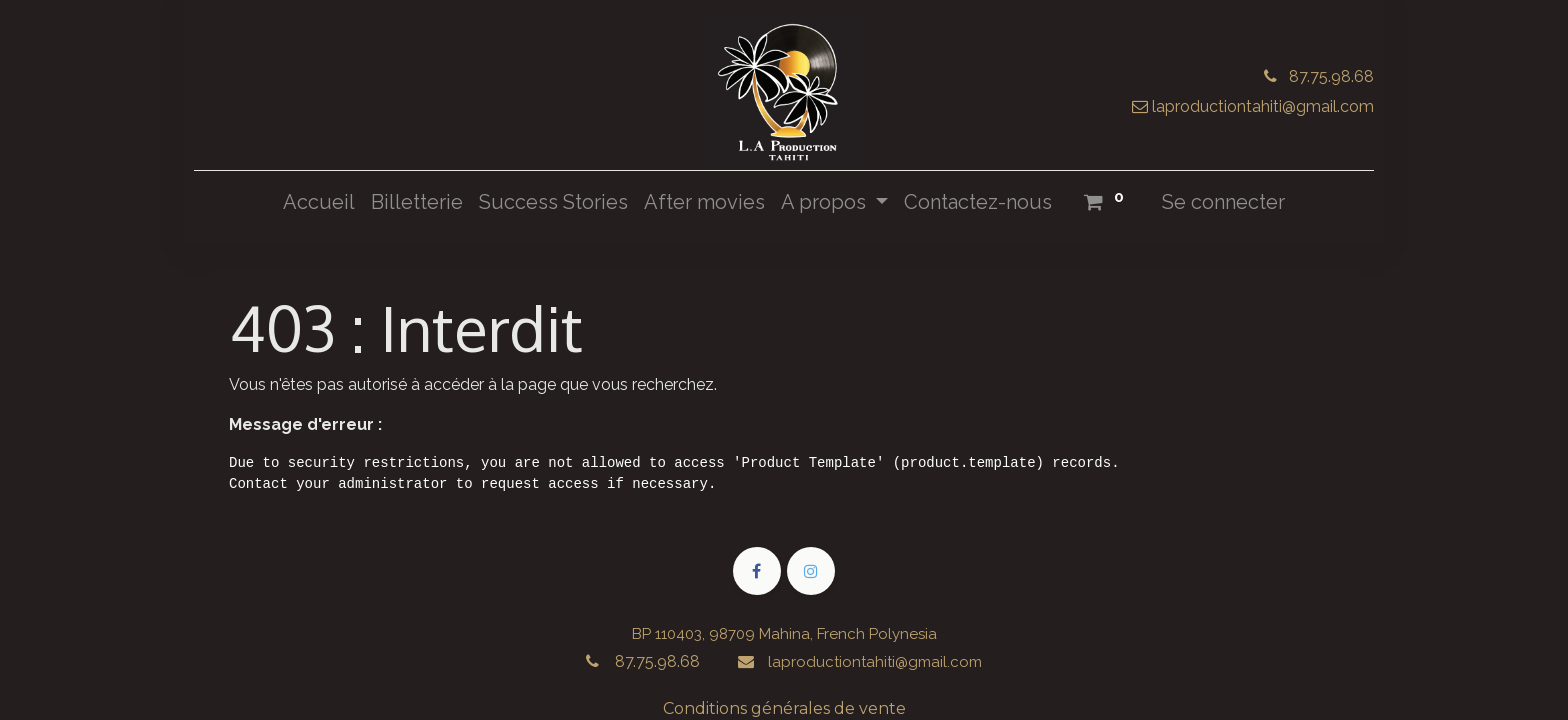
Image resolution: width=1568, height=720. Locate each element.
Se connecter (1223, 202)
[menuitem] (319, 202)
